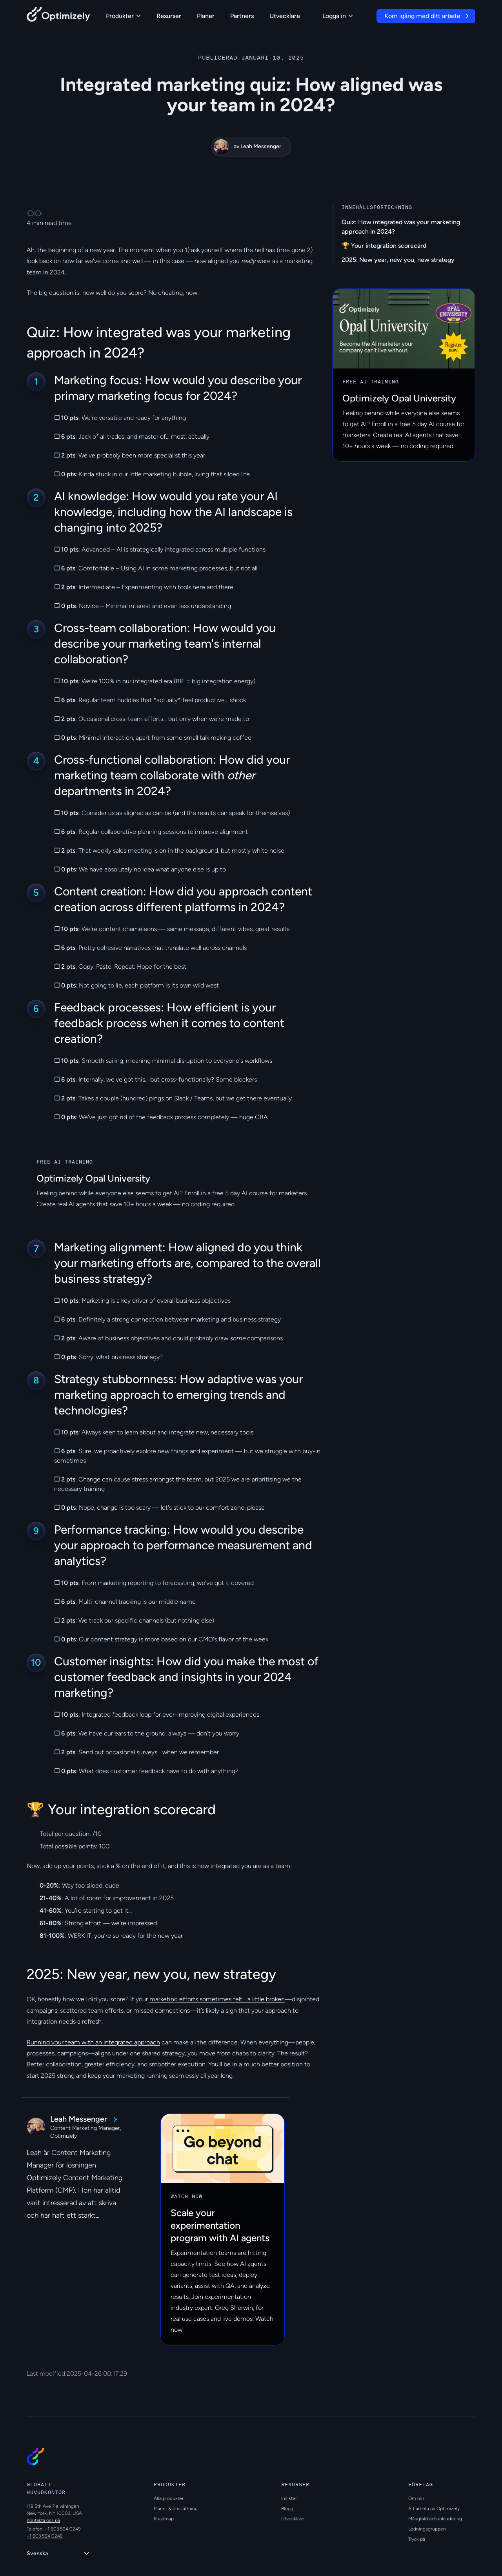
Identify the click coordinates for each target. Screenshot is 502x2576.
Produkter (123, 16)
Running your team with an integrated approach (93, 2042)
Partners (242, 16)
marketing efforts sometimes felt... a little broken (217, 1999)
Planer (206, 16)
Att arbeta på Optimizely (434, 2508)
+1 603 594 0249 (45, 2536)
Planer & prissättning (176, 2508)
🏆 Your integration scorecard (384, 245)
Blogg (287, 2508)
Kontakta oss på (43, 2520)
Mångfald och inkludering (435, 2519)
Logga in (337, 16)
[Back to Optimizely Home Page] (58, 16)
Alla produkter (169, 2498)
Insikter (289, 2498)
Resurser (168, 16)
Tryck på (416, 2539)
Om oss (416, 2498)
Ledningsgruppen (427, 2529)
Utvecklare (284, 16)
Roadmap (164, 2519)
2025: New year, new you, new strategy (398, 259)
